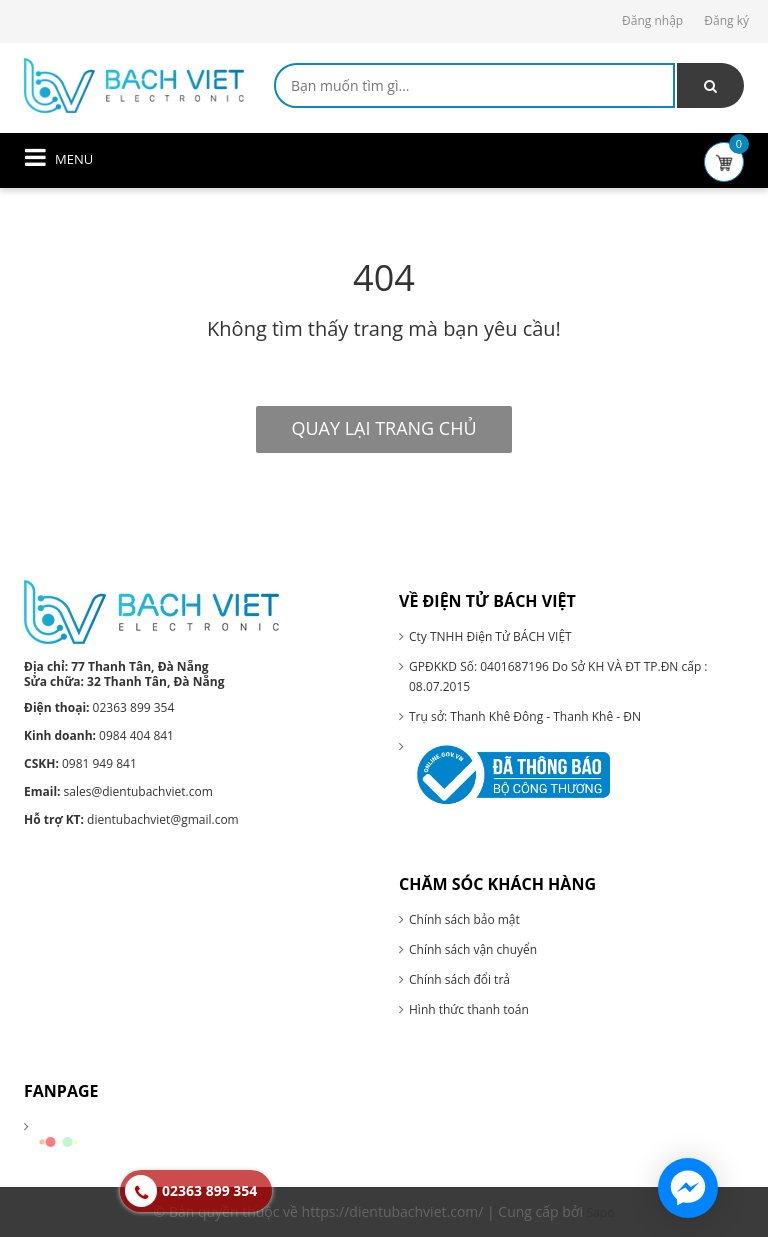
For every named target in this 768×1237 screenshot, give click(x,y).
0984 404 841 (99, 735)
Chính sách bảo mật (464, 919)
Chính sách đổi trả (459, 979)
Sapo (601, 1212)
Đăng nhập (652, 20)
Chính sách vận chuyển (473, 949)
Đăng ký (726, 20)
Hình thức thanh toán (469, 1009)
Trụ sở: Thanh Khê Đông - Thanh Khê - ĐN (525, 716)
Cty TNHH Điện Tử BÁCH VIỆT (490, 636)
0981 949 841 (80, 763)
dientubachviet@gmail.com (131, 819)
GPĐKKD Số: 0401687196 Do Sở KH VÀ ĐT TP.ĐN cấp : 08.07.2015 (558, 676)
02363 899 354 (99, 707)
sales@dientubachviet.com (118, 791)
